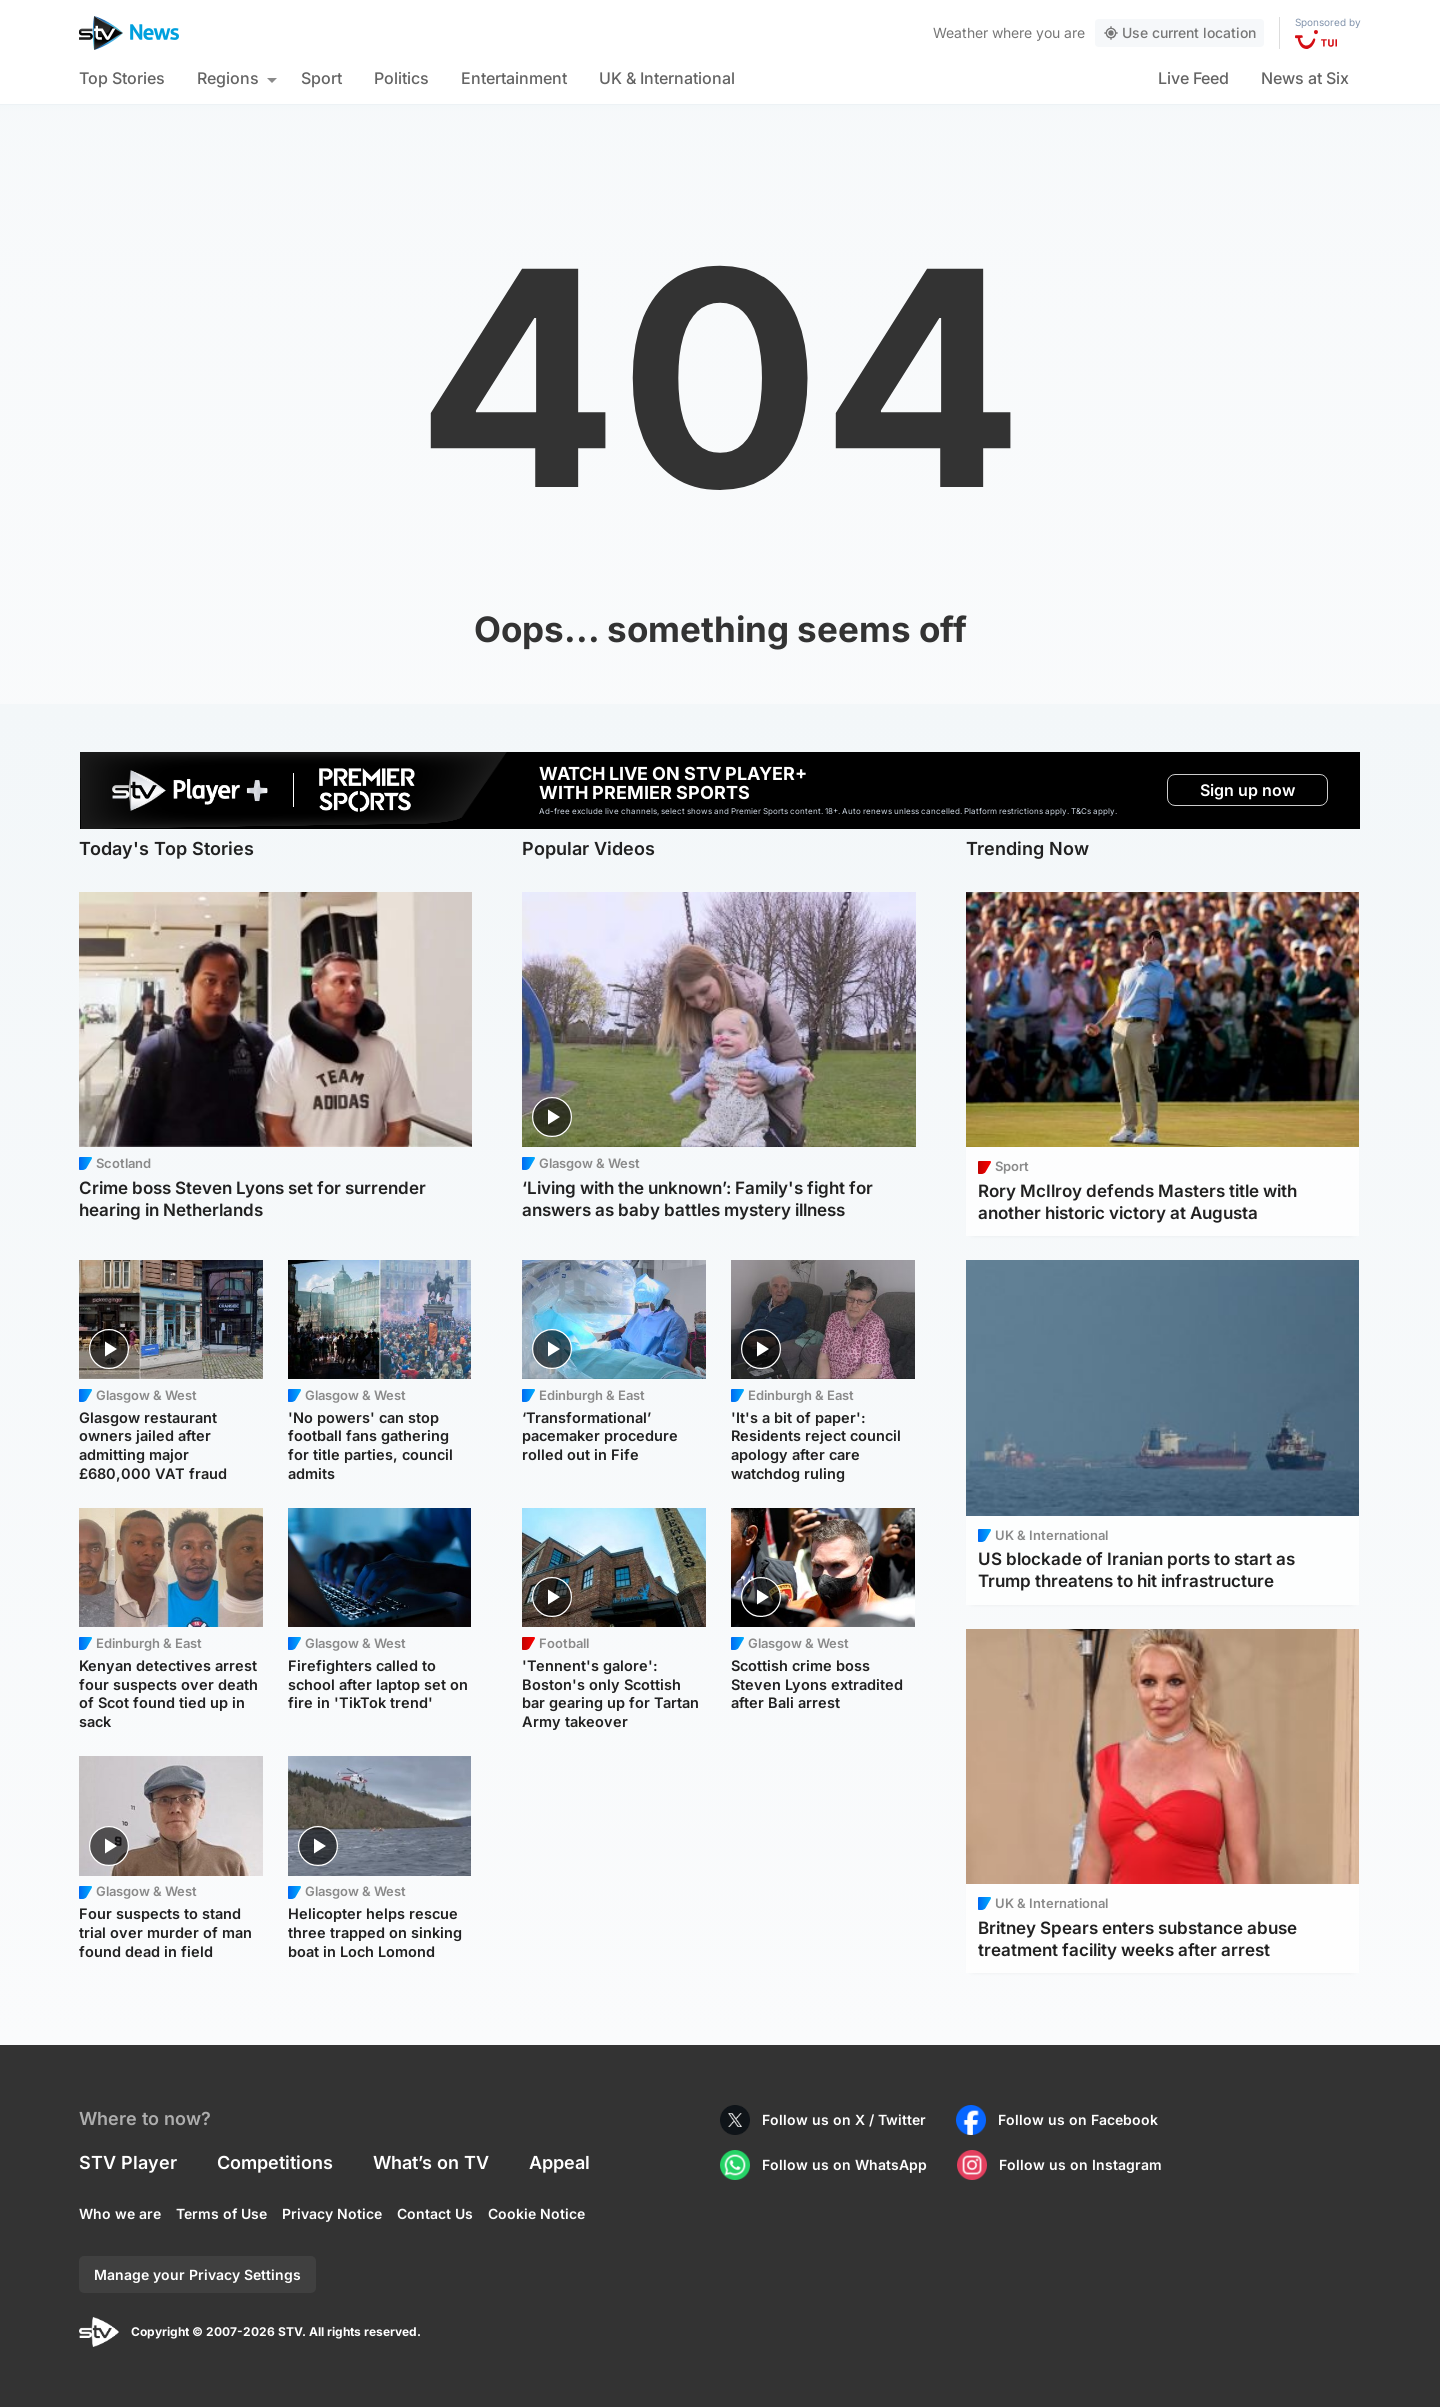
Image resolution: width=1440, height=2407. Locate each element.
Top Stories (122, 78)
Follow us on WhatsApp (844, 2164)
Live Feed (1193, 78)
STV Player (128, 2162)
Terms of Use (221, 2213)
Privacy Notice (332, 2213)
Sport (321, 78)
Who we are (120, 2213)
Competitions (275, 2162)
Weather (960, 32)
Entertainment (514, 78)
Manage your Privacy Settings (197, 2274)
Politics (401, 78)
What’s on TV (431, 2162)
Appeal (559, 2162)
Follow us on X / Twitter (844, 2119)
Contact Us (435, 2213)
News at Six (1305, 78)
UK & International (667, 78)
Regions (228, 78)
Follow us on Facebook (1078, 2119)
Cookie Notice (536, 2213)
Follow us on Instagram (1080, 2164)
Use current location (1179, 32)
